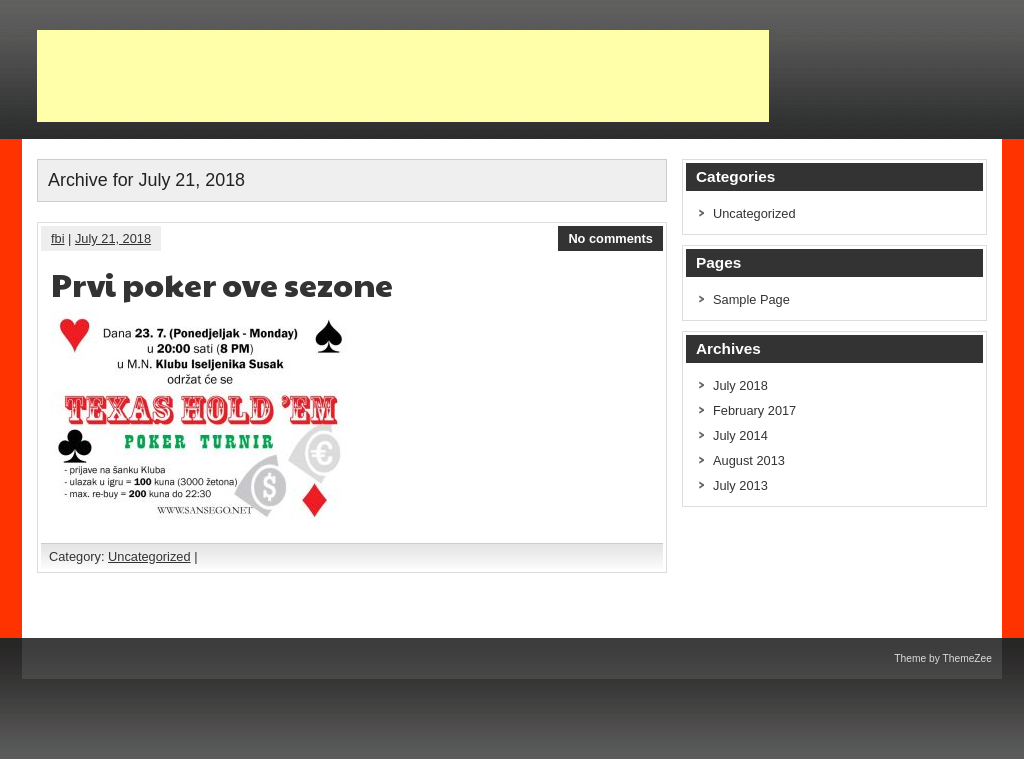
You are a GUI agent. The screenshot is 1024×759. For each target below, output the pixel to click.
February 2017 (754, 410)
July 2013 (740, 485)
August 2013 (749, 460)
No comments (610, 238)
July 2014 (740, 435)
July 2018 (740, 385)
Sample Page (751, 299)
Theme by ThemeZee (943, 658)
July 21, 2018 (113, 238)
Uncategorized (149, 556)
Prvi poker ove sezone (222, 283)
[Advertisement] (403, 76)
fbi (58, 238)
